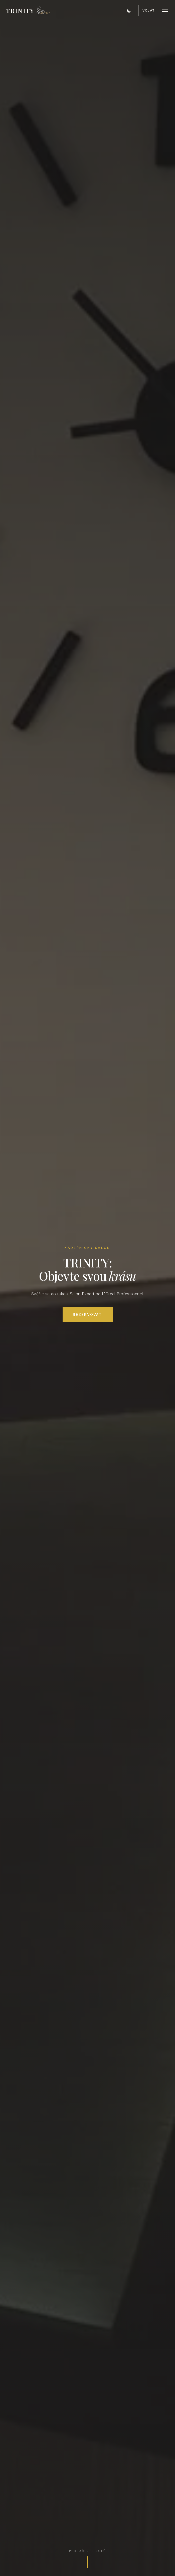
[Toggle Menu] (165, 10)
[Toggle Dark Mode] (129, 10)
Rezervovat (87, 1314)
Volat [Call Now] (148, 10)
